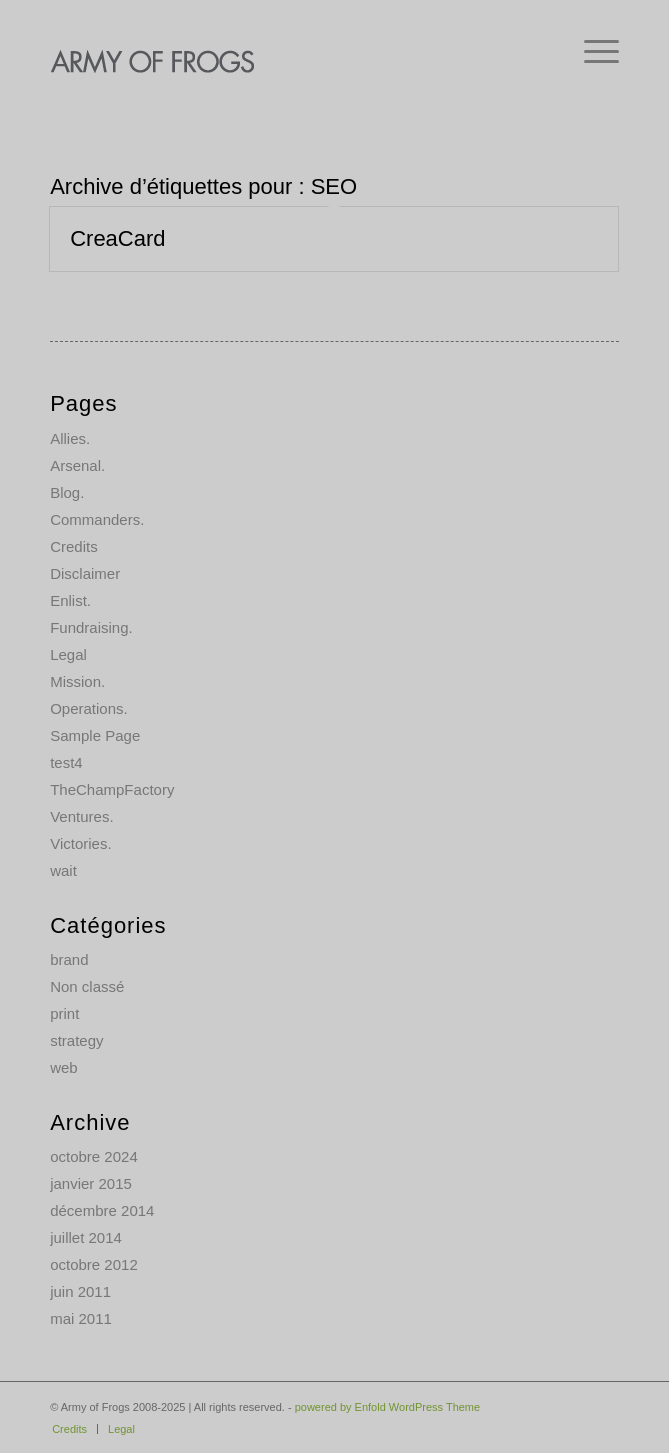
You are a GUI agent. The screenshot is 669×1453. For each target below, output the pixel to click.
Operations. (89, 708)
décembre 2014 (102, 1210)
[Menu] (591, 50)
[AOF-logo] (277, 60)
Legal (68, 654)
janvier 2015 (91, 1183)
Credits (74, 546)
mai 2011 (81, 1318)
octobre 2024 (94, 1156)
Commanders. (97, 519)
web (64, 1067)
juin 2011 (80, 1291)
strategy (76, 1040)
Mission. (77, 681)
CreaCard (117, 238)
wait (63, 870)
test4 (66, 762)
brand (69, 959)
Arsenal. (77, 465)
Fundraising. (91, 627)
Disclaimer (85, 573)
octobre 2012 (94, 1264)
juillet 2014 (86, 1237)
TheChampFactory (112, 789)
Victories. (80, 843)
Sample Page (95, 735)
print (64, 1013)
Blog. (67, 492)
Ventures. (81, 816)
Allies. (70, 438)
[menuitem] (591, 50)
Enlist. (70, 600)
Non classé (87, 986)
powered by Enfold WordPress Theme (387, 1407)
